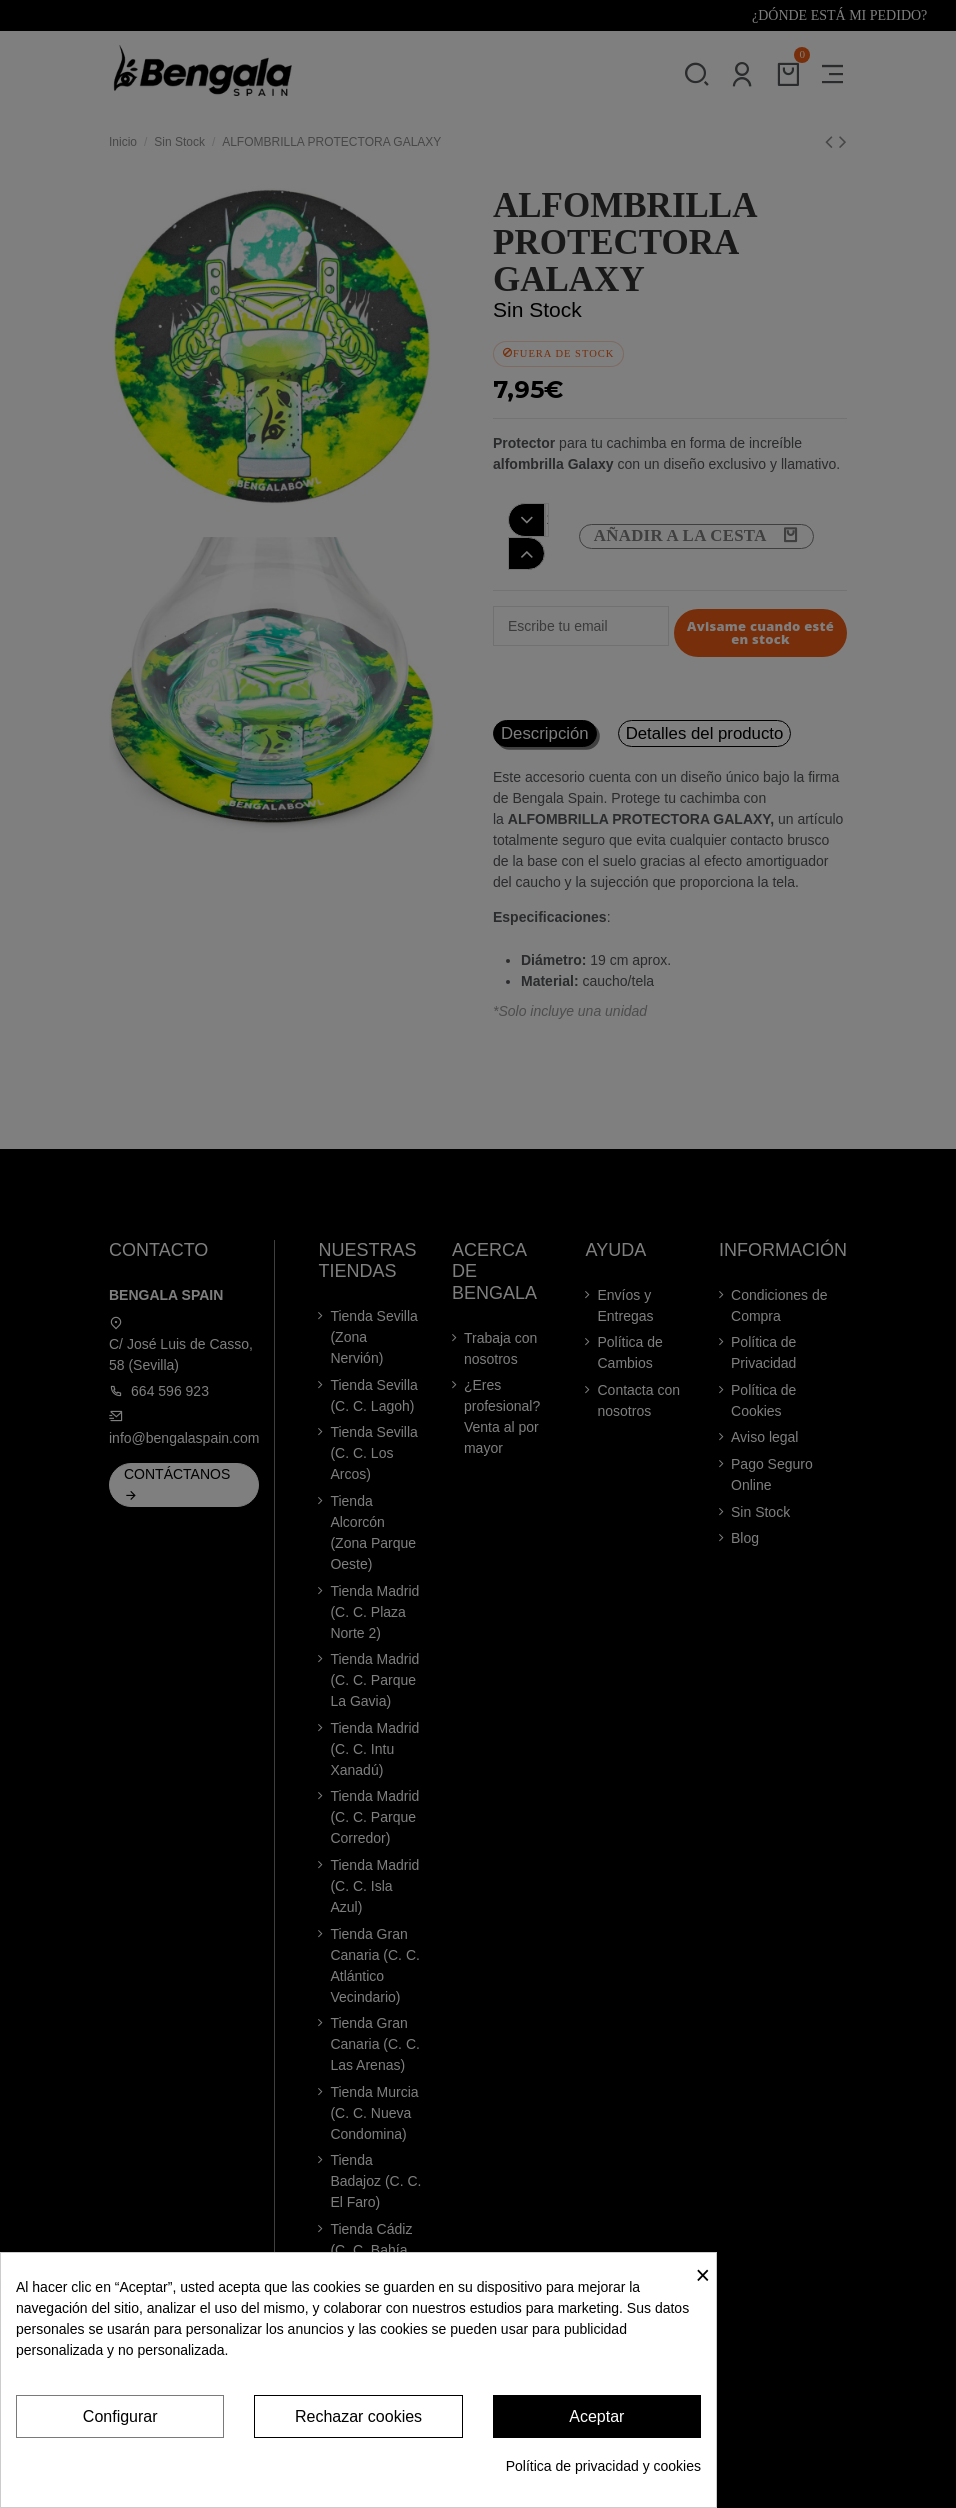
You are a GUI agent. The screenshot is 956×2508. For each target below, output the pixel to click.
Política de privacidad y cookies (603, 2466)
